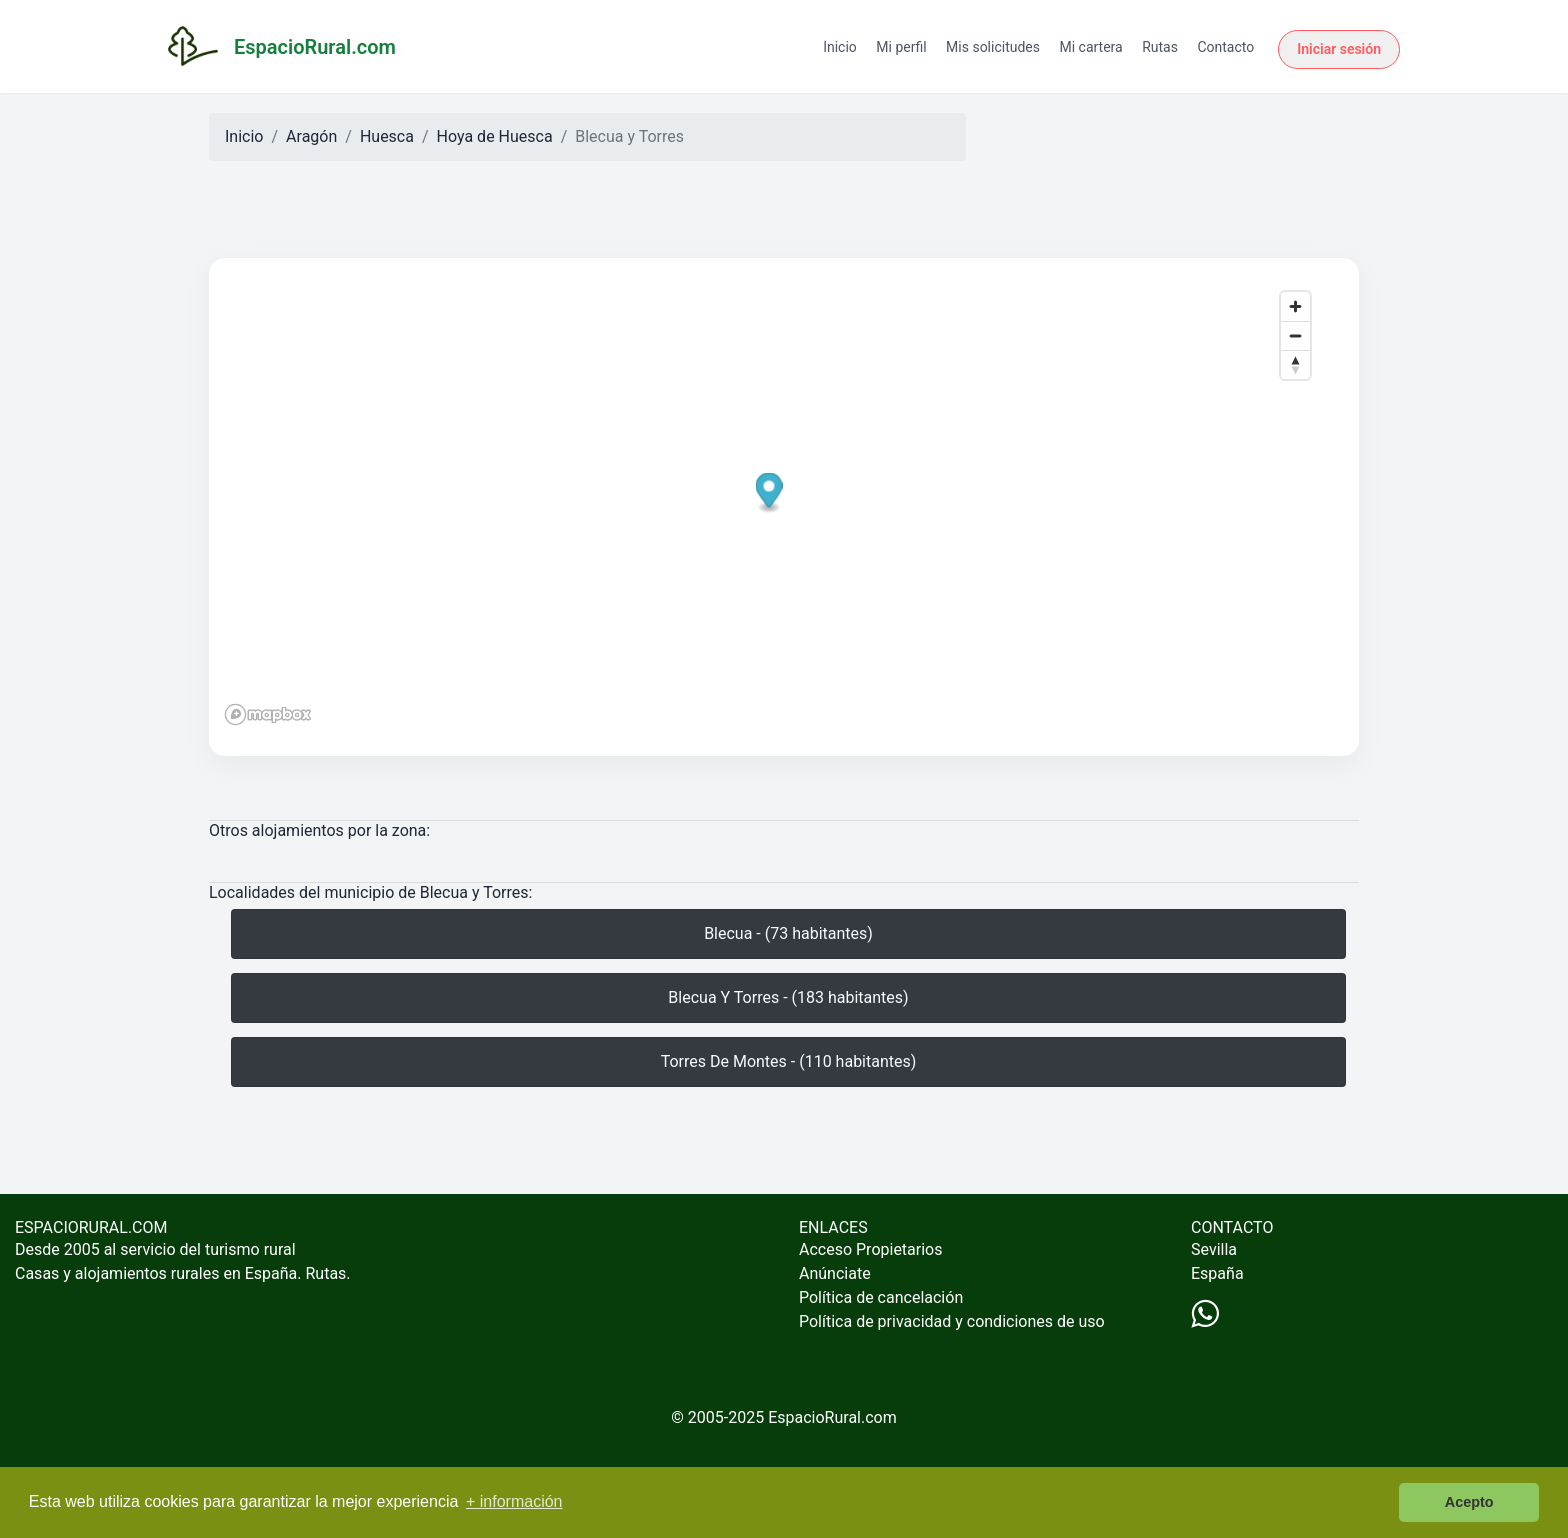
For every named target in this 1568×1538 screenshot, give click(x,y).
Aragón (311, 136)
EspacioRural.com (832, 1417)
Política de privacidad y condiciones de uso (952, 1321)
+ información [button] (514, 1501)
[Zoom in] (1295, 306)
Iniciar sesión (1339, 49)
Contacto (1225, 47)
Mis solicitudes (993, 47)
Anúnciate (835, 1273)
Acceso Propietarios (871, 1249)
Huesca (387, 136)
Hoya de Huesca (495, 136)
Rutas (1160, 47)
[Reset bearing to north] (1295, 364)
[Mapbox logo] (268, 714)
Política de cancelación (881, 1297)
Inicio (840, 47)
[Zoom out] (1295, 335)
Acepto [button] (1469, 1502)
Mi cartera (1090, 47)
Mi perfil (901, 47)
